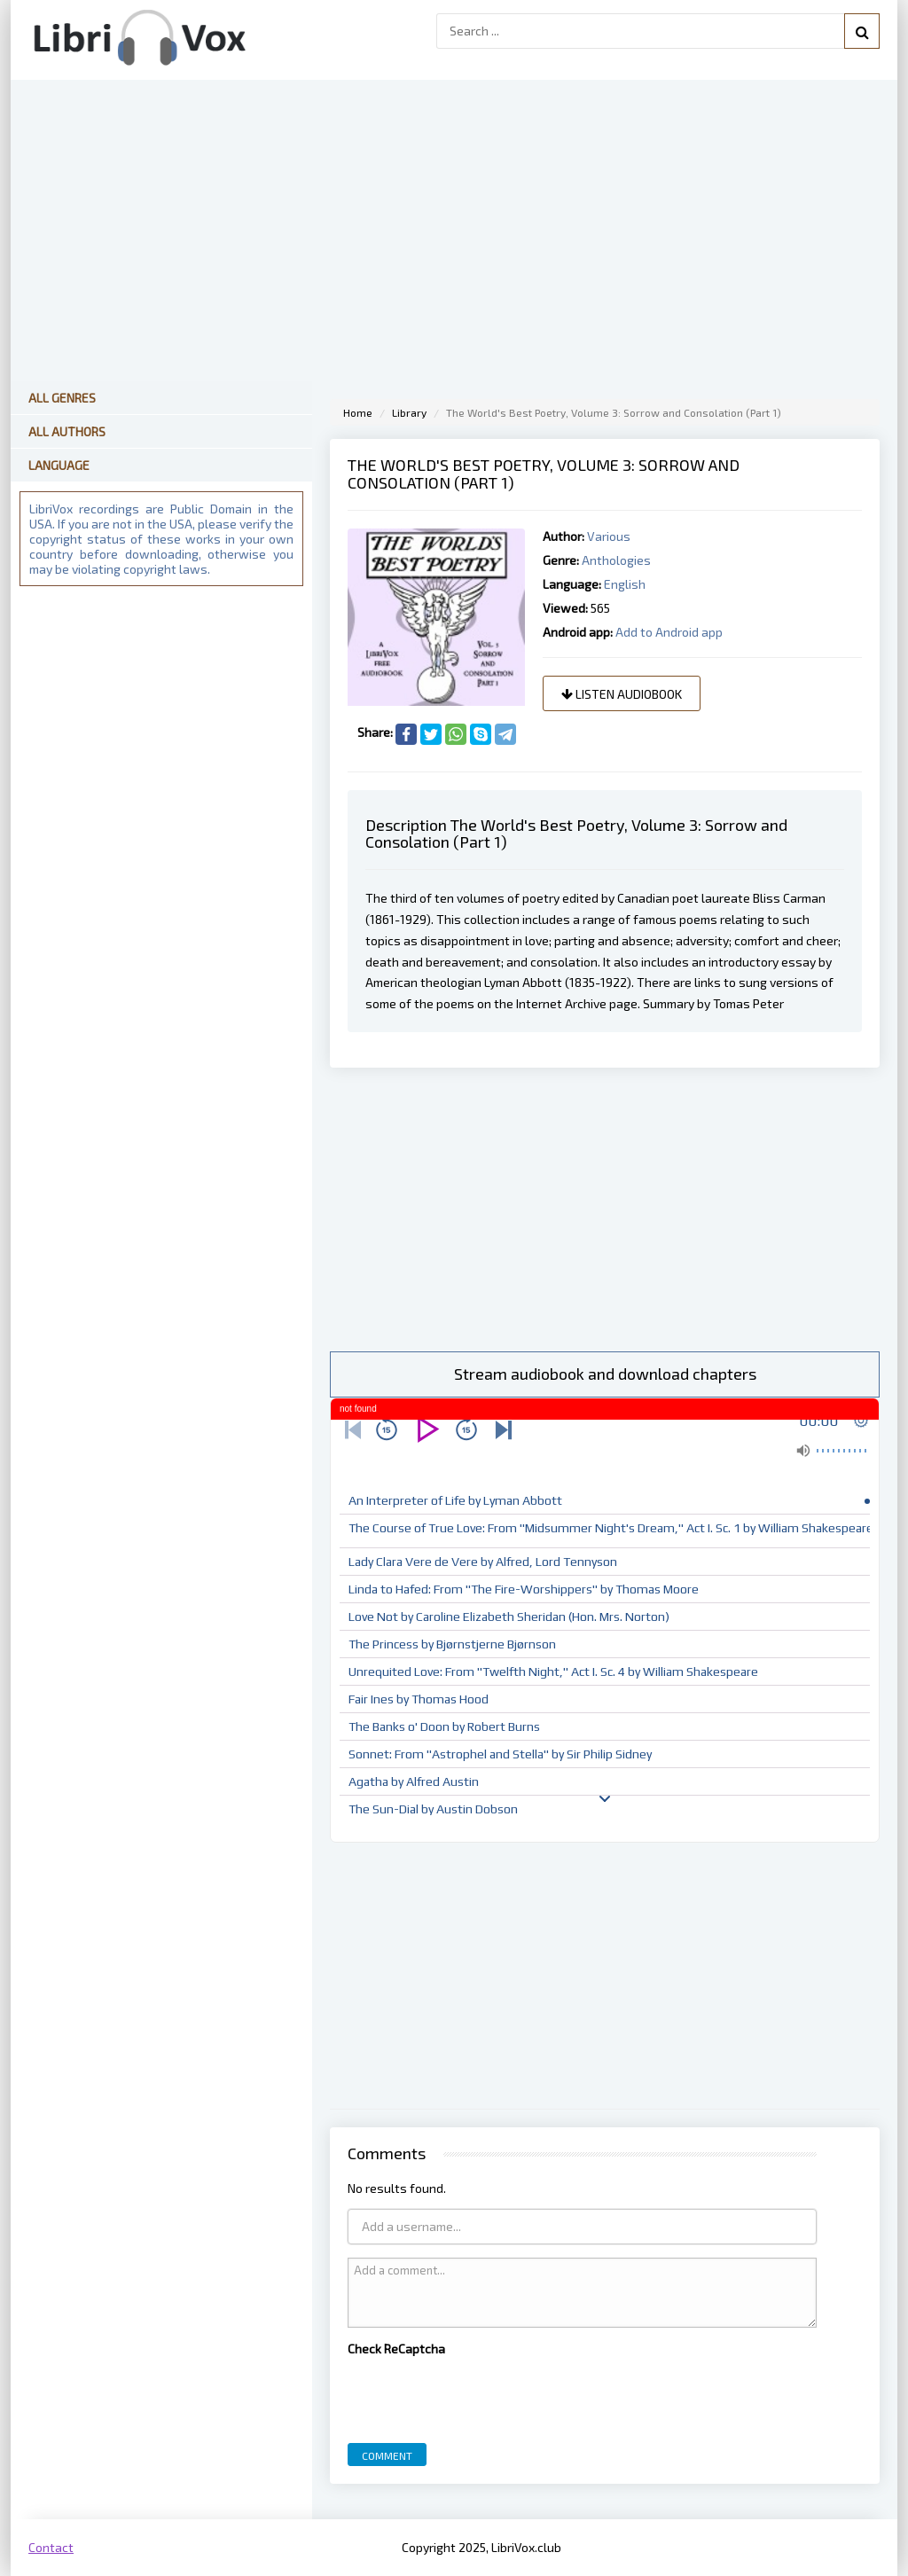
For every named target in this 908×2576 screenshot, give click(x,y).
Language (59, 465)
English (625, 583)
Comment (387, 2455)
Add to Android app (669, 631)
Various (608, 536)
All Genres (62, 397)
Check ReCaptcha (396, 2348)
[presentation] (482, 2395)
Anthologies (616, 560)
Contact (51, 2547)
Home (357, 412)
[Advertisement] (605, 1209)
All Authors (67, 431)
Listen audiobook (621, 693)
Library (409, 412)
